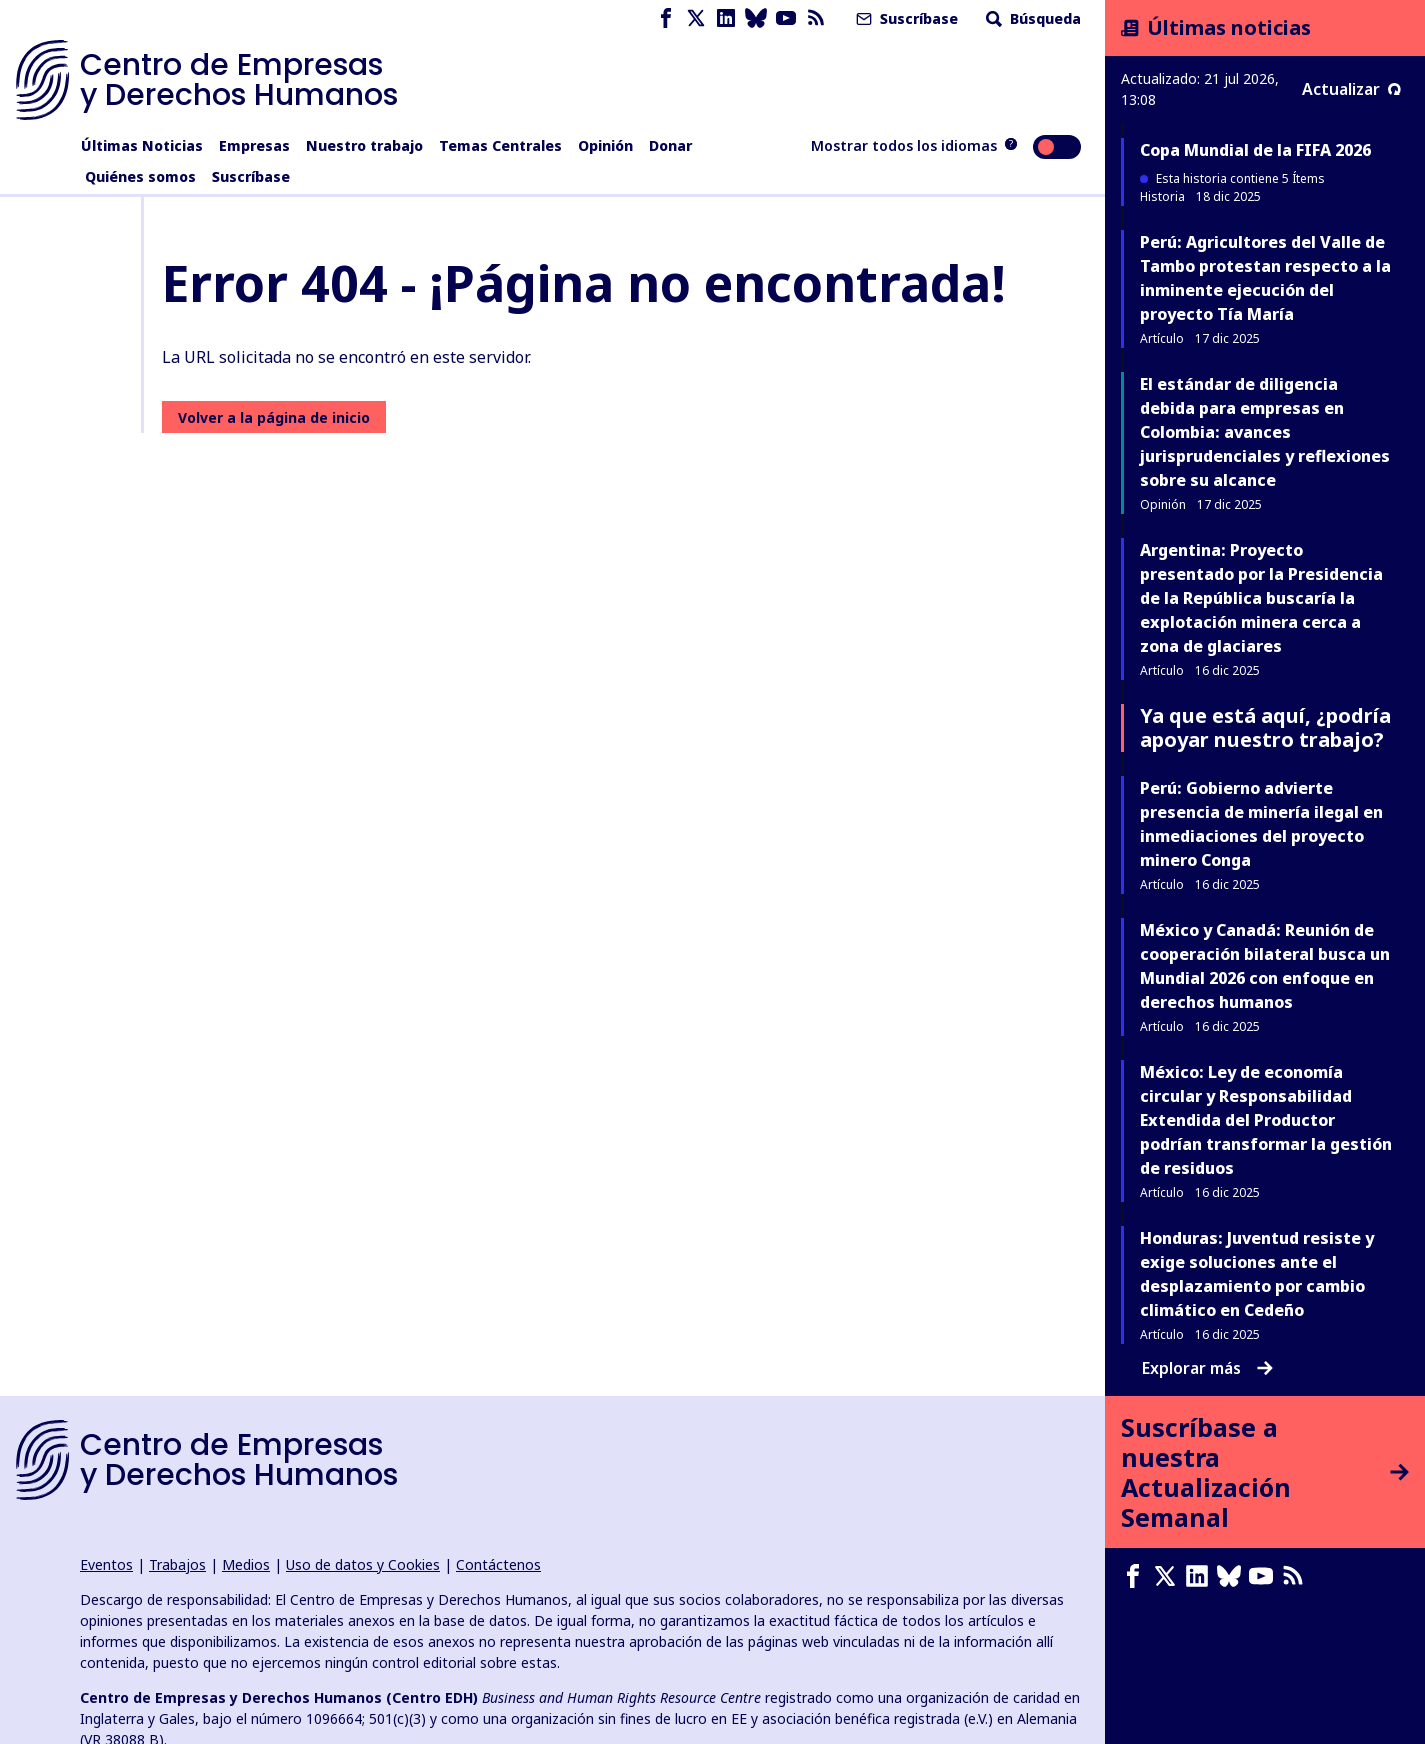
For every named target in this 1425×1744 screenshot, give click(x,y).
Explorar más (1207, 1368)
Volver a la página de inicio (274, 417)
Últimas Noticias (142, 145)
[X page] (696, 18)
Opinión (605, 145)
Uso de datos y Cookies (363, 1564)
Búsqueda (1031, 18)
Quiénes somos (140, 176)
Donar (670, 145)
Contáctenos (498, 1564)
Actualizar (1351, 89)
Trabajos (177, 1564)
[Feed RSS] (816, 18)
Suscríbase (905, 18)
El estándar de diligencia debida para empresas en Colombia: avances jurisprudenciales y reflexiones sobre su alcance (1265, 432)
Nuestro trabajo (364, 145)
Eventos (106, 1564)
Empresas (254, 145)
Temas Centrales (500, 145)
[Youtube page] (786, 18)
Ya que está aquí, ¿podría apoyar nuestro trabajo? (1265, 727)
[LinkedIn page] (726, 18)
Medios (246, 1564)
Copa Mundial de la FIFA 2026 (1255, 150)
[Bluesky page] (756, 18)
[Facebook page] (666, 18)
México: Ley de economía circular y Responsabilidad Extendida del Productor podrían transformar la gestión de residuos (1266, 1120)
